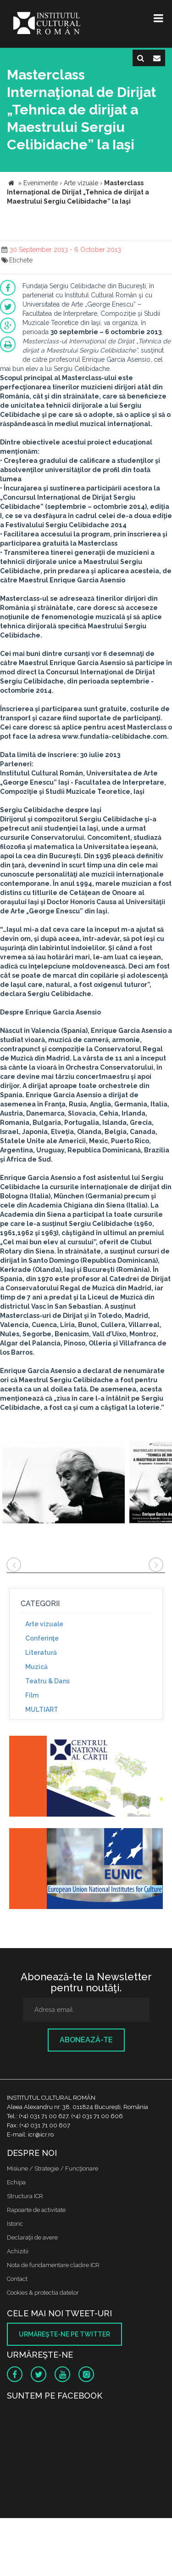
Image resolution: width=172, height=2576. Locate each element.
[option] (63, 1483)
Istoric (15, 2223)
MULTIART (41, 1709)
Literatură (41, 1652)
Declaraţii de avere (32, 2237)
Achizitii (17, 2251)
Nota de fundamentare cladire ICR (53, 2265)
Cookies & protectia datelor (43, 2292)
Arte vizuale (44, 1624)
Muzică (36, 1666)
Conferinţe (42, 1638)
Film (32, 1695)
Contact (17, 2278)
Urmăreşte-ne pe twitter (64, 2334)
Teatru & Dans (47, 1681)
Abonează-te (86, 2039)
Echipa (16, 2182)
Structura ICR (25, 2196)
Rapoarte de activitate (36, 2209)
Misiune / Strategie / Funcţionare (52, 2168)
